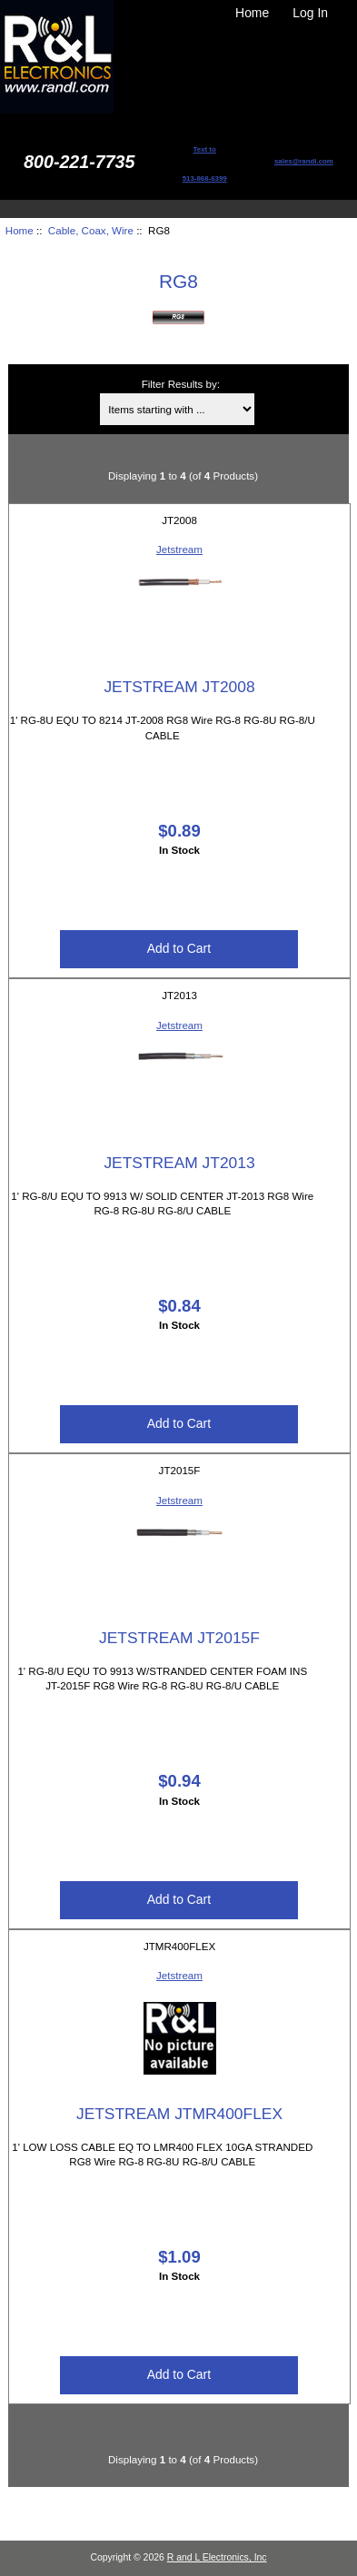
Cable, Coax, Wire (91, 230)
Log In (310, 12)
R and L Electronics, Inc (217, 2557)
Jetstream (179, 549)
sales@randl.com (303, 161)
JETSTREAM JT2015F (179, 1638)
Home (252, 12)
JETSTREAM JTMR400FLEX (179, 2114)
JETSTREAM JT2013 (179, 1163)
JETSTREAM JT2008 (179, 687)
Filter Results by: (181, 384)
